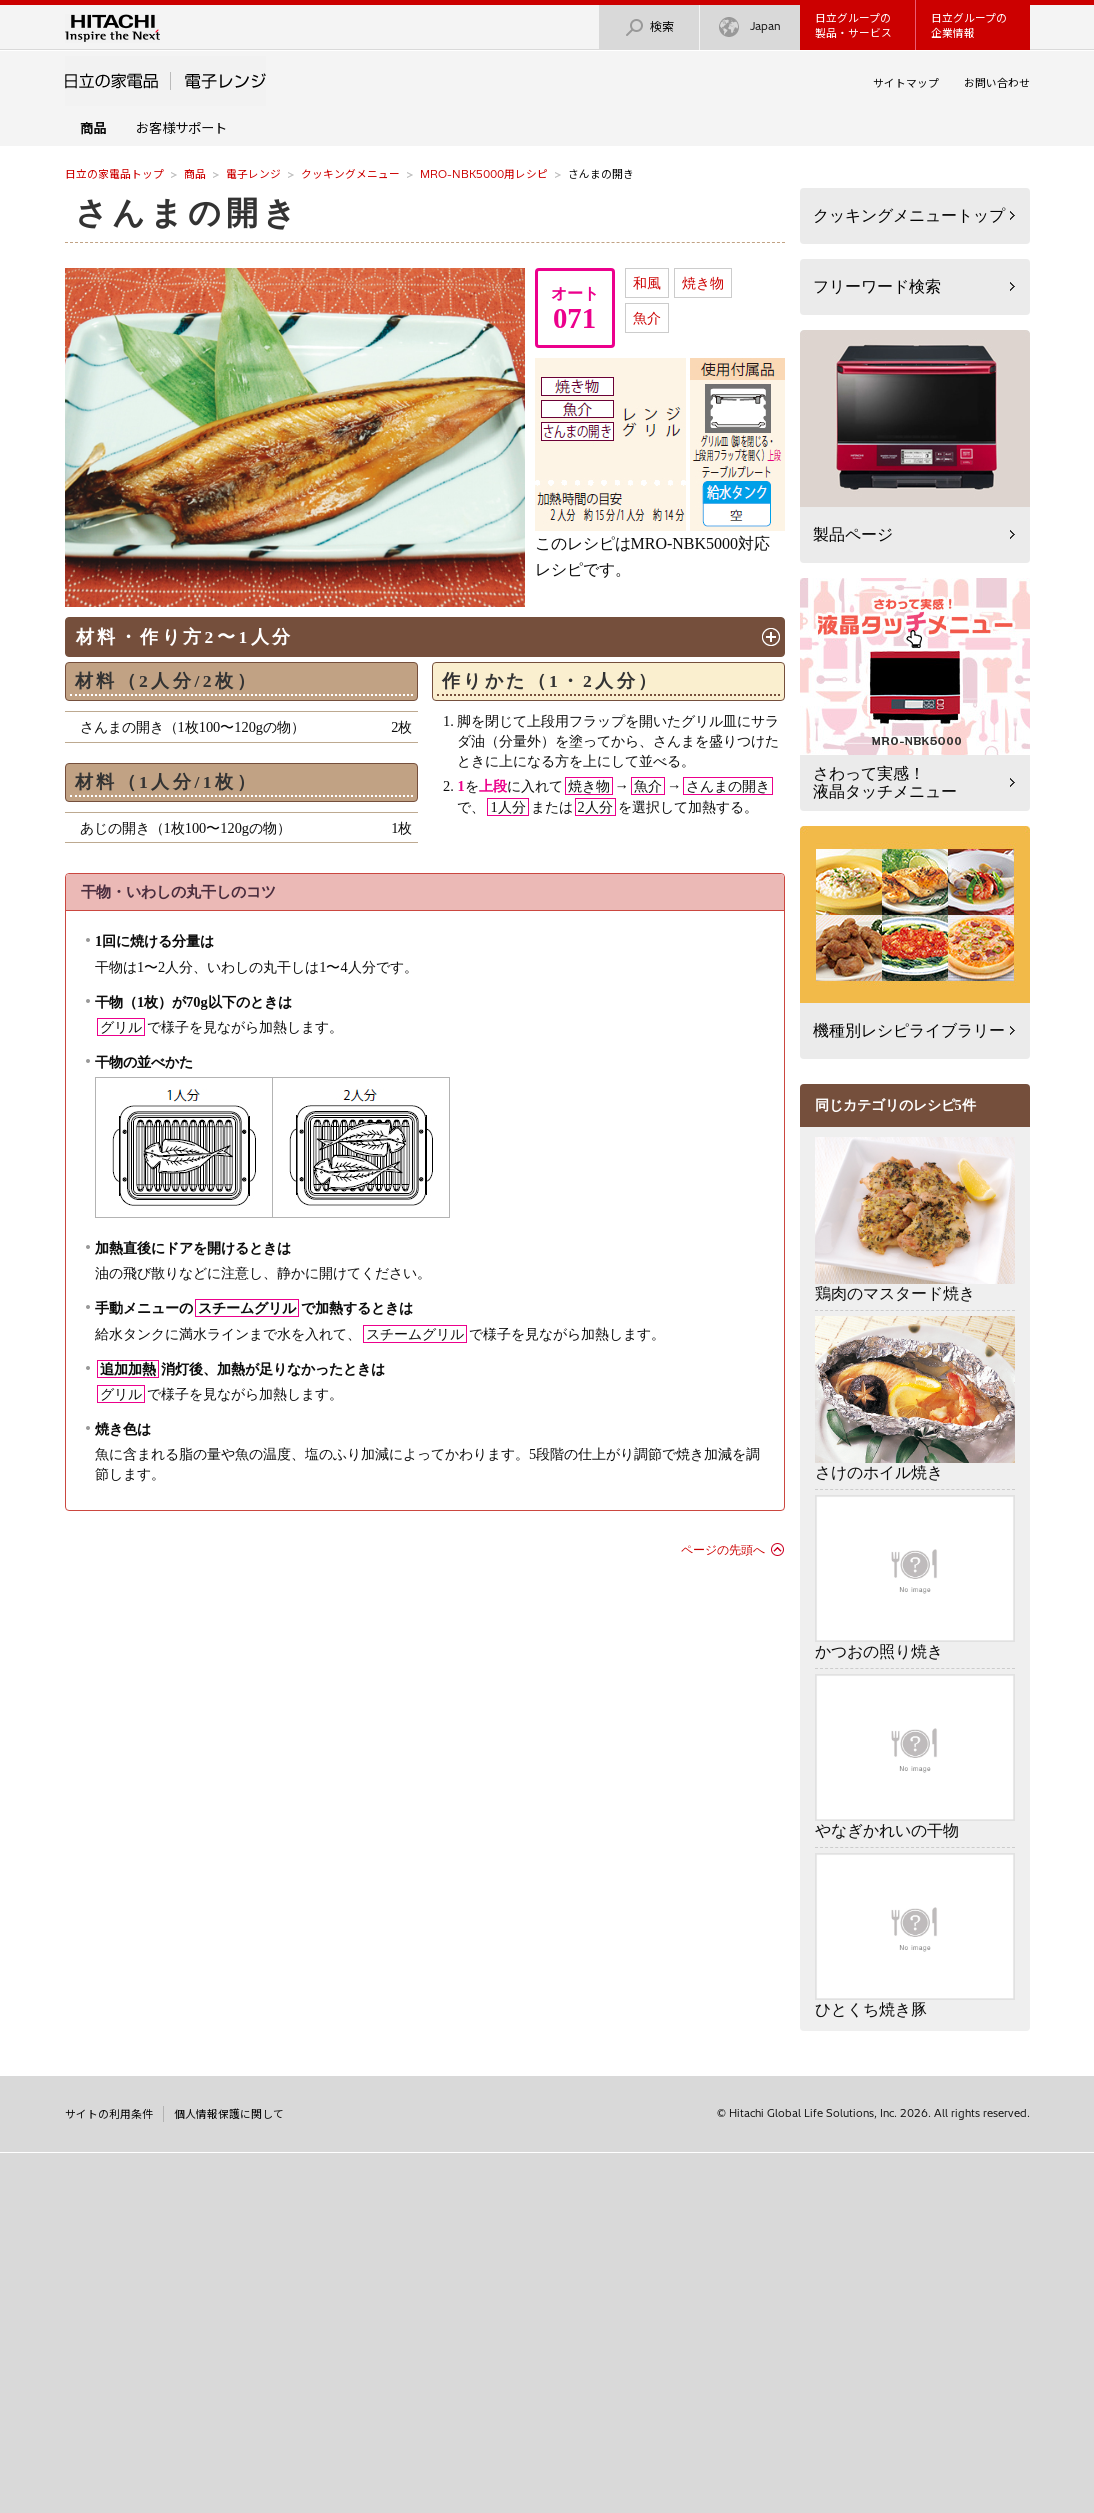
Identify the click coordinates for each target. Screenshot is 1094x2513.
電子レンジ (253, 174)
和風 (647, 283)
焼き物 (703, 283)
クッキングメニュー (350, 174)
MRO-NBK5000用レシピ (484, 174)
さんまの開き (188, 213)
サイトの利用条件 (109, 2114)
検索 (649, 27)
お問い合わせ (997, 83)
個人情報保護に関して (229, 2114)
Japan (750, 27)
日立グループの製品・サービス (853, 25)
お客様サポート (181, 128)
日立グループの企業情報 (969, 25)
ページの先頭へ (723, 1550)
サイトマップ (906, 83)
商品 (195, 174)
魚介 (647, 318)
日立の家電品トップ (114, 174)
